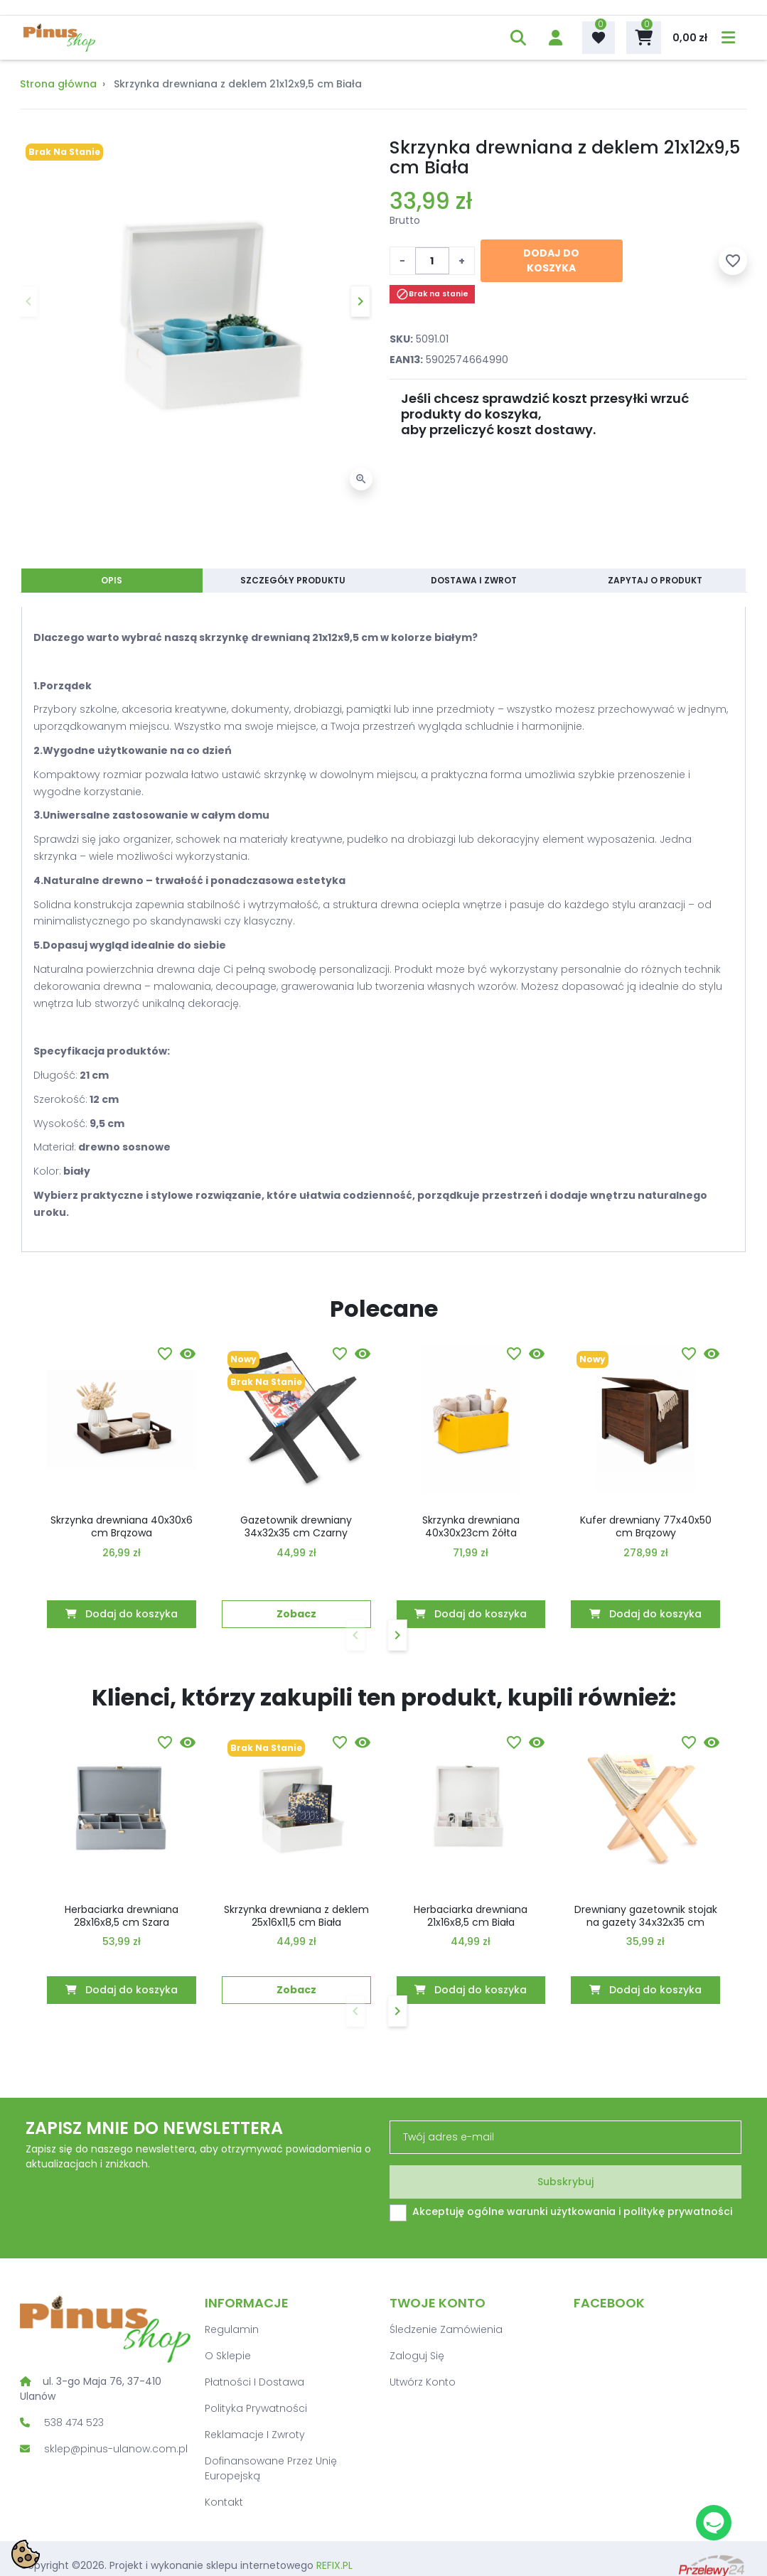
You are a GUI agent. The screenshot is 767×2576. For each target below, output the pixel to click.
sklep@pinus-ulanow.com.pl (116, 2449)
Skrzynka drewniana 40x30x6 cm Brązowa (121, 1526)
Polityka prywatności (256, 2408)
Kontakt (224, 2502)
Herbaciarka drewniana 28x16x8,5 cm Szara (121, 1915)
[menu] (726, 37)
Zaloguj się (417, 2356)
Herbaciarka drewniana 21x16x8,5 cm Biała (470, 1915)
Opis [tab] (111, 580)
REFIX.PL (334, 2565)
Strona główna (58, 84)
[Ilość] (432, 260)
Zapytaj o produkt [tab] (655, 580)
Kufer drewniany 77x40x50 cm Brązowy (646, 1526)
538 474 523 (74, 2422)
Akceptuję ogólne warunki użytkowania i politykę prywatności (572, 2211)
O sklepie (228, 2356)
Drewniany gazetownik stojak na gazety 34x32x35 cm (645, 1915)
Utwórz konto (423, 2382)
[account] (553, 37)
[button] (516, 37)
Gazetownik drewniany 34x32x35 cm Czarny (296, 1526)
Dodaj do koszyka (551, 260)
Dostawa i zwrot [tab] (474, 580)
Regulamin (232, 2329)
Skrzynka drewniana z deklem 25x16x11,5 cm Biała (296, 1915)
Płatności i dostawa (254, 2382)
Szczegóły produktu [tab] (292, 580)
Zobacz (296, 1614)
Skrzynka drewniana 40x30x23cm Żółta (471, 1526)
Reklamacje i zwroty (255, 2434)
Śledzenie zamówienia (446, 2329)
